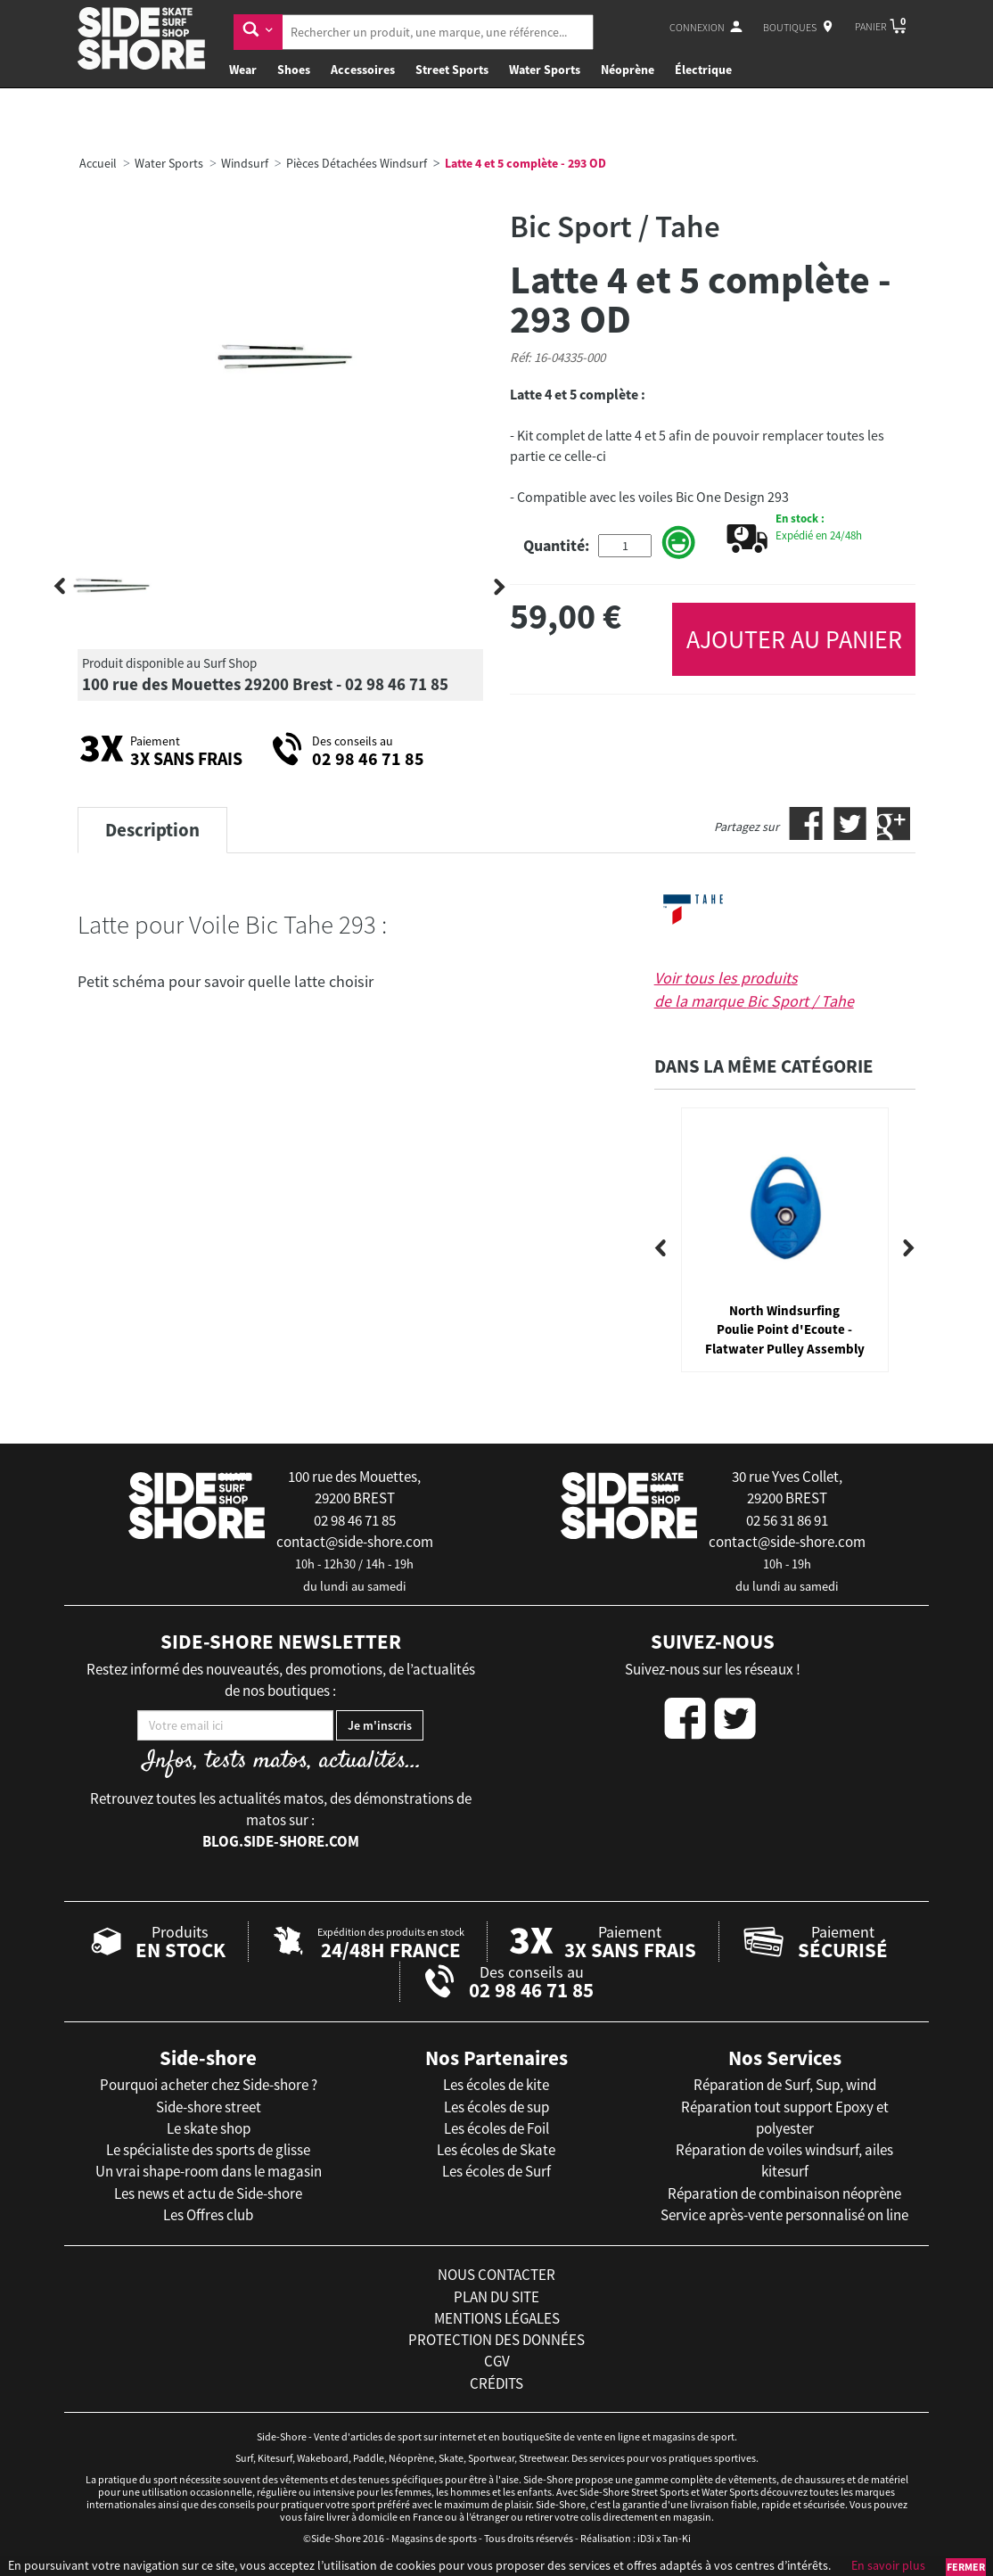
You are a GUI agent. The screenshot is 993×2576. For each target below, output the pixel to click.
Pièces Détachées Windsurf (356, 163)
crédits (496, 2383)
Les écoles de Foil (496, 2128)
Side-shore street (208, 2107)
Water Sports (544, 70)
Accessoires (363, 70)
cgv (497, 2361)
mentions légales (497, 2318)
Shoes (293, 70)
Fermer (966, 2566)
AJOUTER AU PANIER (794, 639)
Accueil (98, 163)
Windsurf (244, 163)
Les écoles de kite (496, 2085)
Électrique (703, 70)
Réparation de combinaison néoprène (784, 2193)
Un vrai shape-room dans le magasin (208, 2171)
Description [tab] (152, 830)
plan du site (496, 2297)
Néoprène (627, 70)
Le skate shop (208, 2128)
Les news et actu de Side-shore (208, 2193)
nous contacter (496, 2274)
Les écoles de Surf (496, 2171)
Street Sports (451, 70)
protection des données (496, 2340)
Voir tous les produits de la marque (754, 989)
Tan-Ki (676, 2538)
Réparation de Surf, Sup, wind (784, 2085)
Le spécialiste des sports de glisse (208, 2150)
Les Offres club (208, 2215)
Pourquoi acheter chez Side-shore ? (208, 2085)
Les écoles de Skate (496, 2150)
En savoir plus (888, 2565)
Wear (243, 70)
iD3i (645, 2538)
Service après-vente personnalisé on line (784, 2215)
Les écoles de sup (496, 2107)
